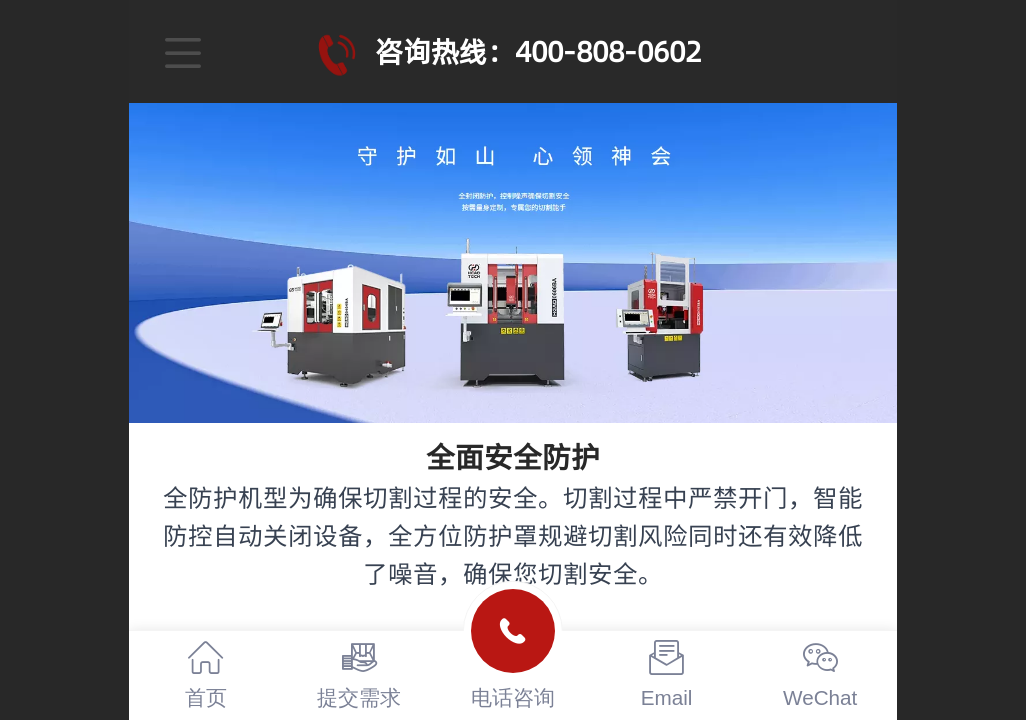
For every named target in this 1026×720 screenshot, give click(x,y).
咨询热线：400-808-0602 (538, 51)
